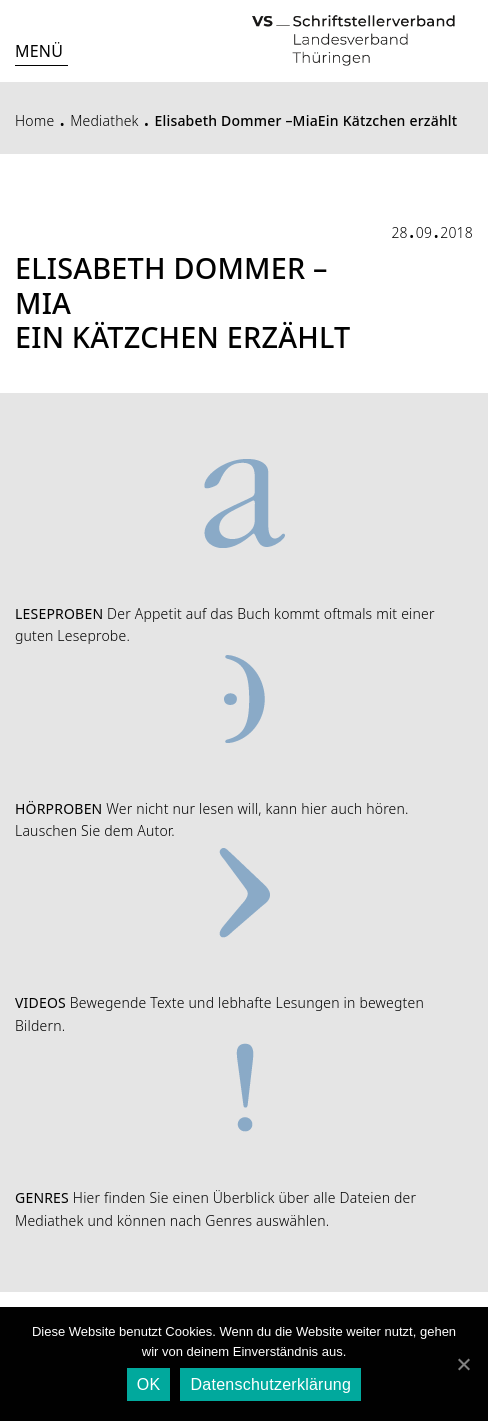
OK (149, 1384)
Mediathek (104, 120)
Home (34, 120)
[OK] (463, 1364)
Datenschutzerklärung (270, 1384)
